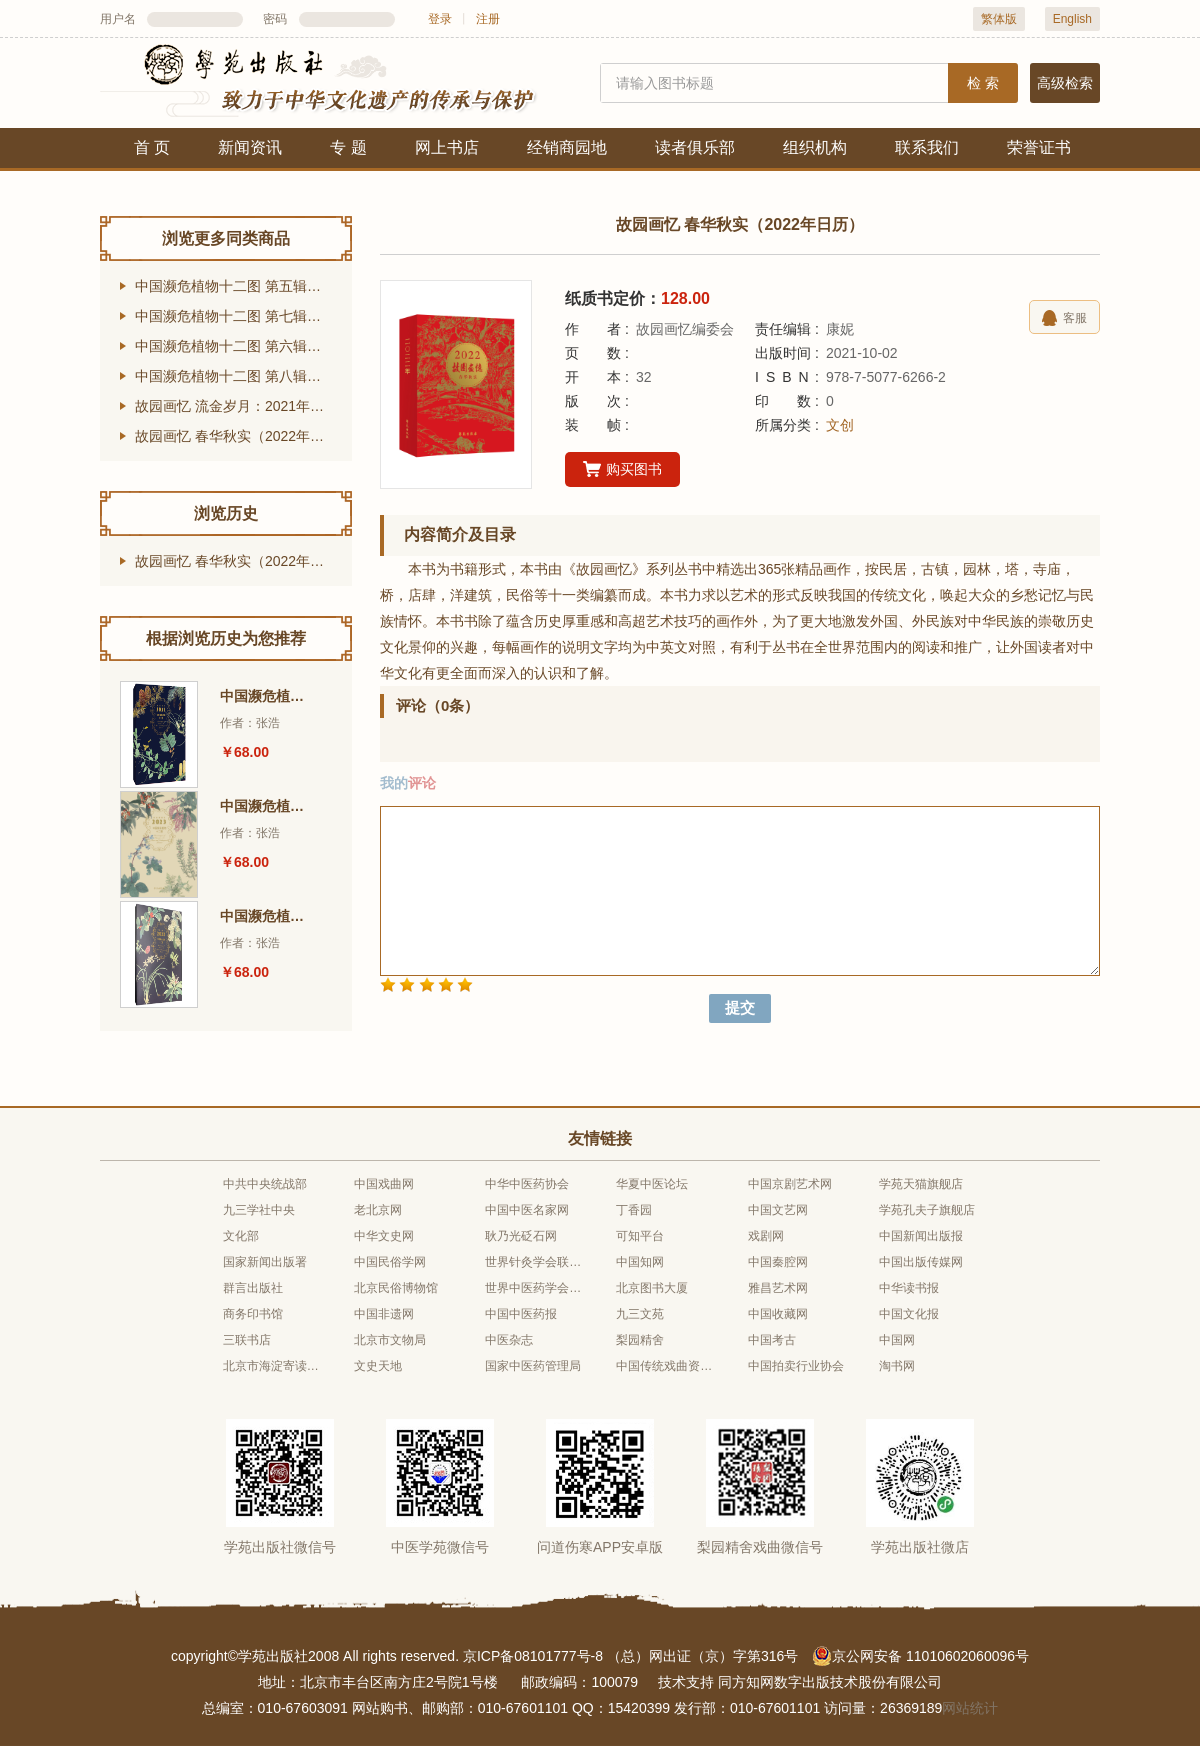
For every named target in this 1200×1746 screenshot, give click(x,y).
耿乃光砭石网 (521, 1236)
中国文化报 (909, 1314)
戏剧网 (766, 1236)
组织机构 (815, 147)
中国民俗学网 (390, 1262)
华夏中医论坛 (652, 1184)
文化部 (241, 1236)
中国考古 (772, 1340)
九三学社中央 (259, 1210)
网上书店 (447, 147)
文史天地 (378, 1366)
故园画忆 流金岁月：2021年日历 (236, 406)
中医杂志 (509, 1340)
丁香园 (634, 1210)
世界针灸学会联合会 (534, 1262)
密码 (275, 19)
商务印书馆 (253, 1314)
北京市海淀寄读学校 (272, 1366)
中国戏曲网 (384, 1184)
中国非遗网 (384, 1314)
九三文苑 (640, 1314)
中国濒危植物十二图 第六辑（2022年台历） (243, 346)
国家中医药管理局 (533, 1366)
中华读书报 (909, 1288)
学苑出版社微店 (920, 1547)
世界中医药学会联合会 (534, 1288)
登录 (440, 19)
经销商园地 (567, 147)
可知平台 (640, 1236)
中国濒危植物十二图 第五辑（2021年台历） (243, 286)
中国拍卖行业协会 (796, 1366)
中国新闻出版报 (921, 1236)
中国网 (897, 1340)
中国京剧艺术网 (790, 1184)
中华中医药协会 (527, 1184)
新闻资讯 (250, 147)
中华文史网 (384, 1236)
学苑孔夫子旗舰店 (927, 1210)
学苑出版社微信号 (280, 1547)
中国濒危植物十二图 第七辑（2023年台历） (243, 316)
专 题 (348, 147)
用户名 (118, 19)
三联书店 (247, 1340)
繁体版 (999, 19)
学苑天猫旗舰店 (921, 1184)
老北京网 (378, 1210)
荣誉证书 (1039, 147)
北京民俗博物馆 (396, 1288)
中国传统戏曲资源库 (665, 1366)
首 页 (152, 147)
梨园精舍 (640, 1340)
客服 (1064, 318)
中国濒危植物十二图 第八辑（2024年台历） (243, 376)
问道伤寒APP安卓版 (600, 1547)
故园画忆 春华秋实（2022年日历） (243, 436)
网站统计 (970, 1708)
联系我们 (927, 147)
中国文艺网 (778, 1210)
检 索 (983, 83)
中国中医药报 (521, 1314)
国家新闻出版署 (265, 1262)
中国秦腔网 (778, 1262)
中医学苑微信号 (440, 1547)
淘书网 (897, 1366)
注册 (488, 19)
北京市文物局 (390, 1340)
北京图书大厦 (652, 1288)
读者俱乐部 (695, 147)
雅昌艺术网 (778, 1288)
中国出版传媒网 (921, 1262)
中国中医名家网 (527, 1210)
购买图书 (622, 470)
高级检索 (1065, 83)
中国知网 (640, 1262)
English (1072, 19)
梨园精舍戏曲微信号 (760, 1547)
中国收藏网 (778, 1314)
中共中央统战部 (265, 1184)
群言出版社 (253, 1288)
